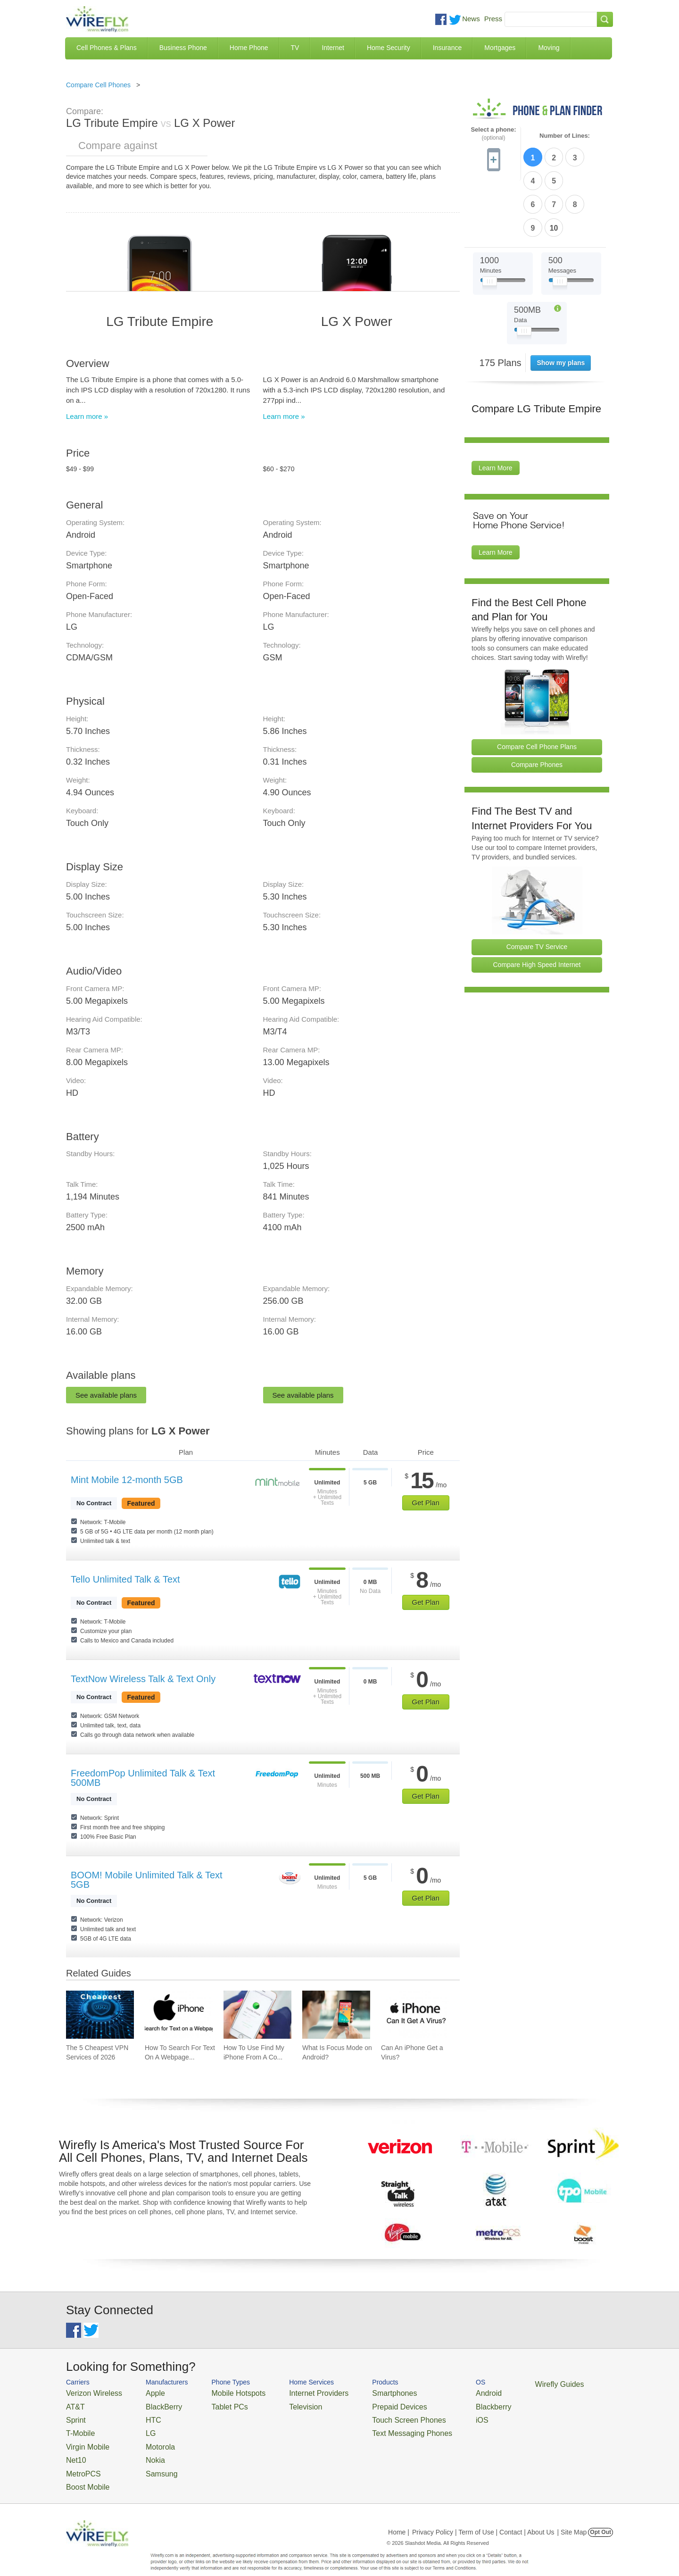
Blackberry (443, 2404)
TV (295, 47)
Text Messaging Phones (373, 2426)
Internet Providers (293, 2392)
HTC (141, 2415)
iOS (434, 2415)
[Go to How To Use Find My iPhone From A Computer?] (257, 2015)
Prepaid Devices (362, 2404)
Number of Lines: (564, 136)
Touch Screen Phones (370, 2415)
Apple (143, 2392)
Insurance (447, 47)
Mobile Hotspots (223, 2392)
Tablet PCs (216, 2404)
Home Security (388, 47)
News (471, 19)
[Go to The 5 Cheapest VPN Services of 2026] (100, 2015)
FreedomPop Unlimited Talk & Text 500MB (143, 1777)
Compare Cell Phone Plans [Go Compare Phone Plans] (537, 688)
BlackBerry (150, 2404)
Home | (398, 2516)
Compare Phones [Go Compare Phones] (537, 706)
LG (139, 2426)
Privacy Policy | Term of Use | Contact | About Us (483, 2516)
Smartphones (358, 2392)
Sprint (74, 2415)
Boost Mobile (83, 2472)
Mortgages (499, 47)
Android (439, 2392)
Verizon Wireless (89, 2392)
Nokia (143, 2449)
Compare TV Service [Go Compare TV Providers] (537, 888)
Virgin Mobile (83, 2438)
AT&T (73, 2404)
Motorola (147, 2438)
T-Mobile (78, 2426)
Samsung (148, 2460)
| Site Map (572, 2516)
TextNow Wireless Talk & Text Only (143, 1679)
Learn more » (87, 416)
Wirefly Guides (503, 2383)
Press (493, 19)
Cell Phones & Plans (106, 47)
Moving (548, 47)
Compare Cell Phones (98, 85)
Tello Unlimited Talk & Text (125, 1579)
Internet (333, 47)
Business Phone (183, 47)
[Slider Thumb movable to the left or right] (489, 225)
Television (282, 2404)
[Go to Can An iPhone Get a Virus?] (415, 2015)
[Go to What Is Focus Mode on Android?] (336, 2015)
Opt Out (600, 2516)
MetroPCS (80, 2460)
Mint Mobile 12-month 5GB (127, 1479)
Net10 (74, 2449)
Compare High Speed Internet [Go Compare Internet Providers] (537, 906)
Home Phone (249, 47)
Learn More (496, 410)
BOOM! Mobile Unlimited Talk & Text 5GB (147, 1879)
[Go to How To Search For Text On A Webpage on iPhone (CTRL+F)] (179, 2015)
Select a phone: (493, 133)
